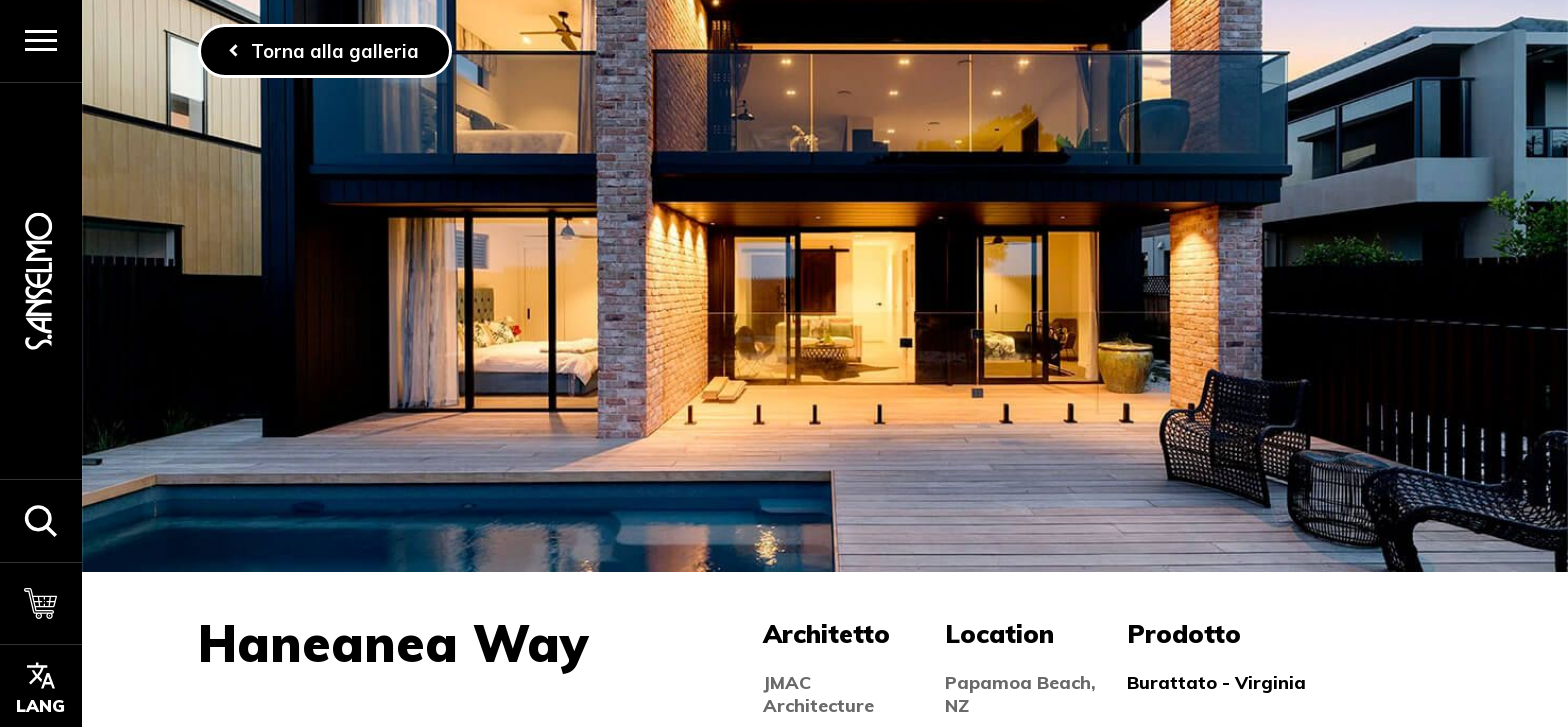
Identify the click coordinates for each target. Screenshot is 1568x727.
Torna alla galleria (335, 51)
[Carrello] (41, 603)
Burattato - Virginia (1216, 682)
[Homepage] (41, 280)
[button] (41, 520)
